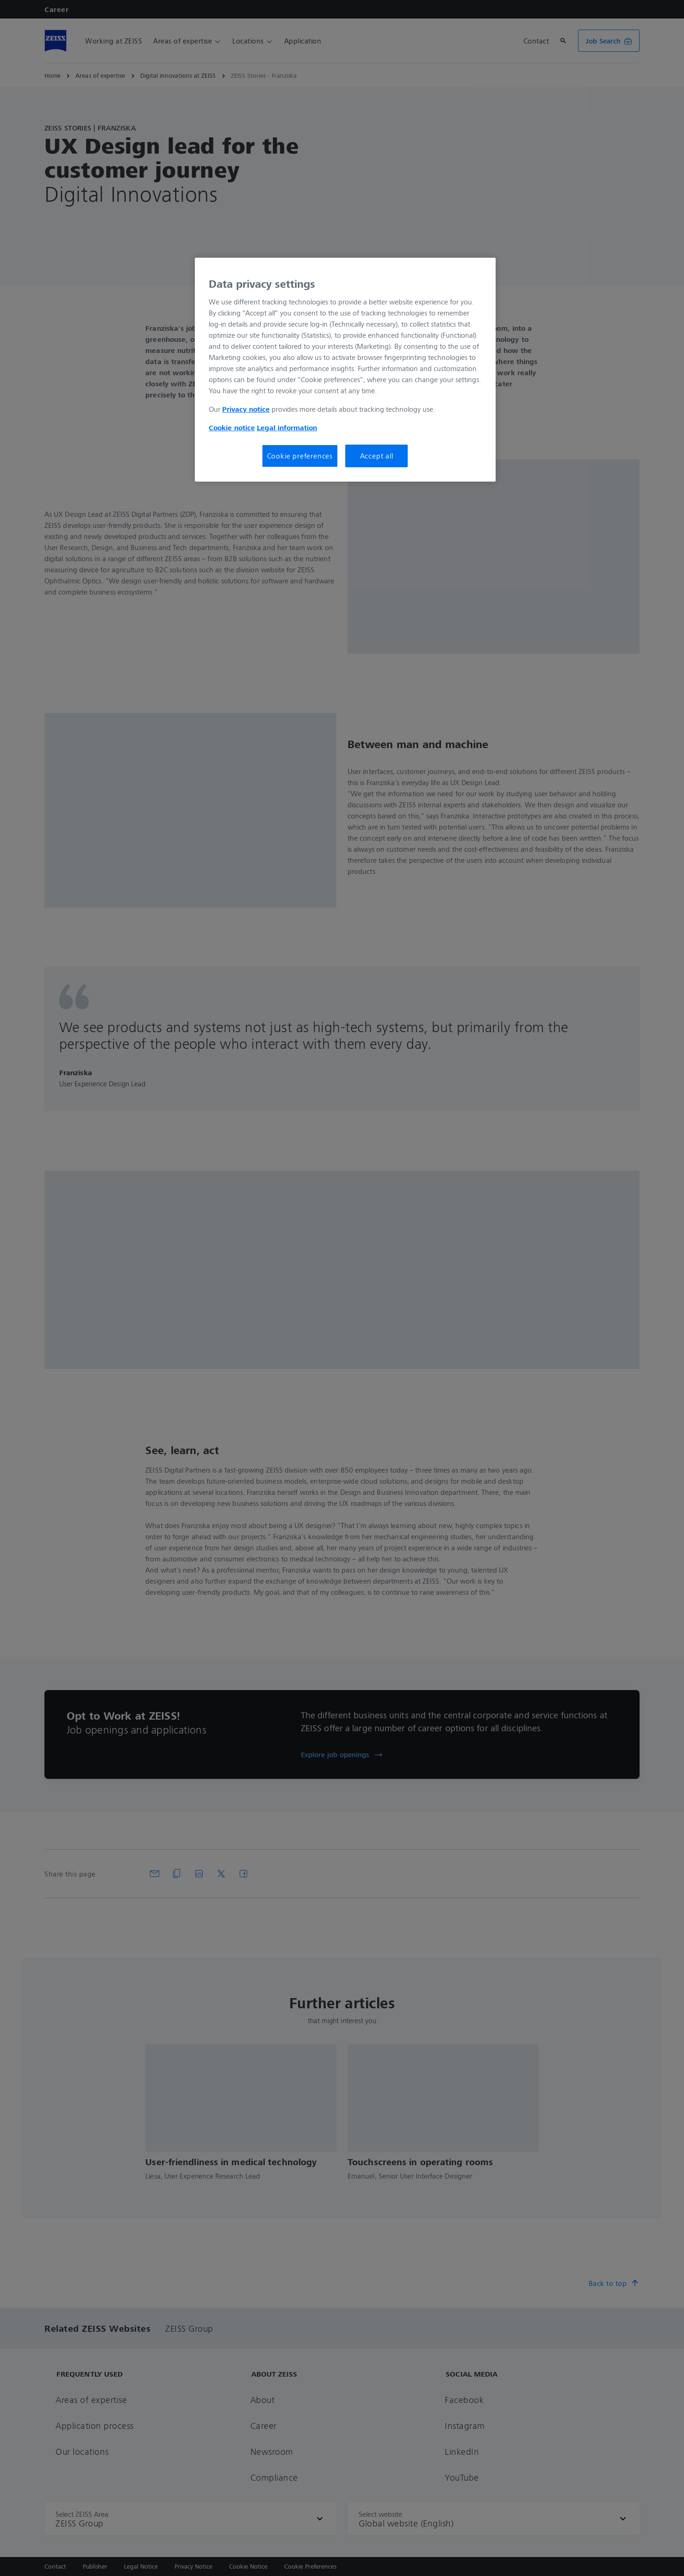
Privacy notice (246, 409)
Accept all (376, 456)
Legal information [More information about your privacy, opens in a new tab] (287, 427)
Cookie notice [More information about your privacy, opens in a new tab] (232, 427)
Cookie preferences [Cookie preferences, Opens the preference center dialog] (300, 456)
